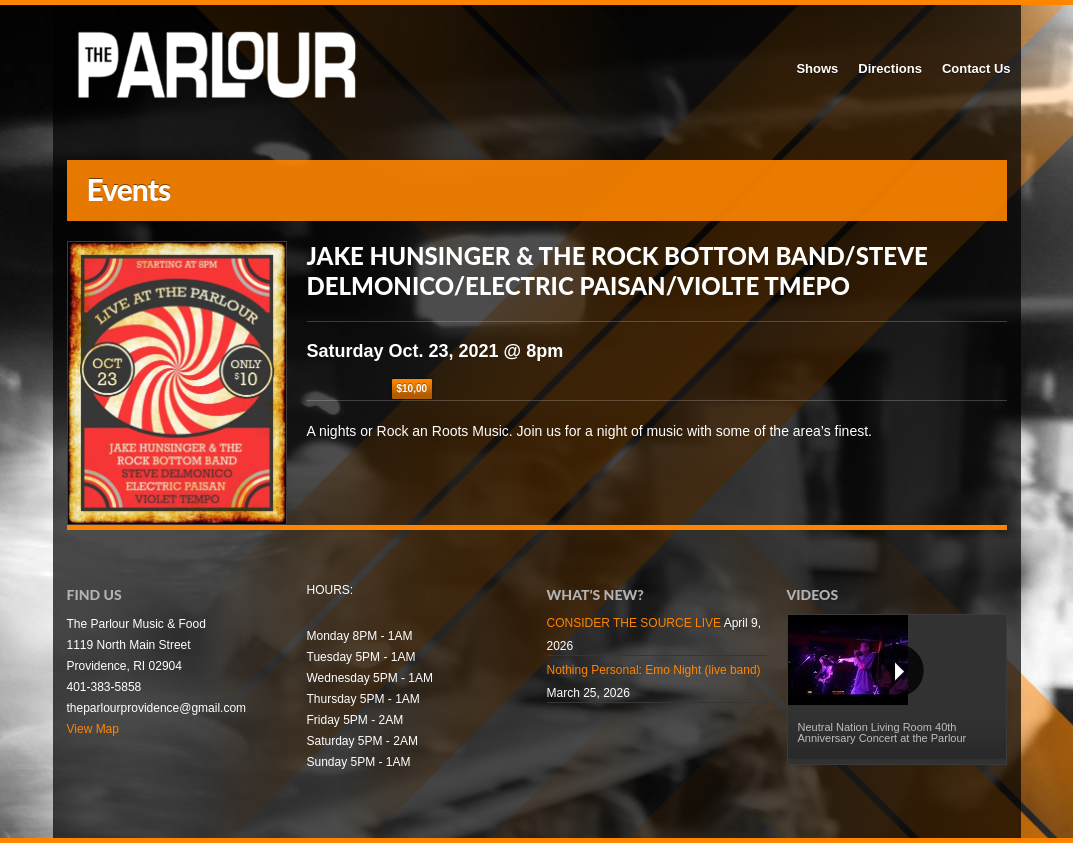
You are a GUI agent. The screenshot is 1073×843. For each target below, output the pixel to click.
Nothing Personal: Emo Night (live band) (654, 670)
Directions (890, 68)
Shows (817, 68)
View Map (93, 729)
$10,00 (412, 388)
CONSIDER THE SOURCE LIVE (634, 623)
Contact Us (976, 68)
